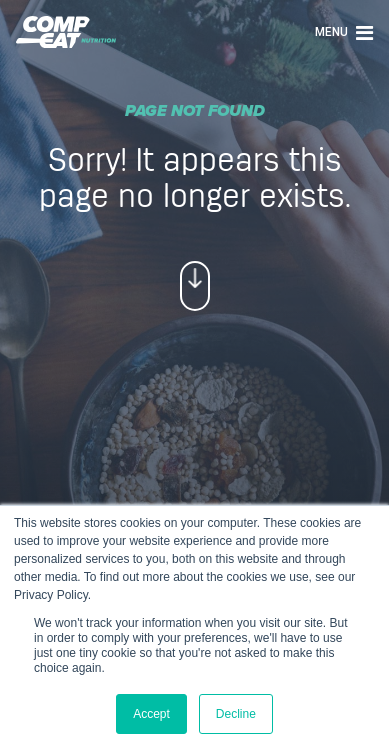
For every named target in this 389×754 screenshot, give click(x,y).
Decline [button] (236, 714)
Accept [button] (151, 714)
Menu (344, 32)
